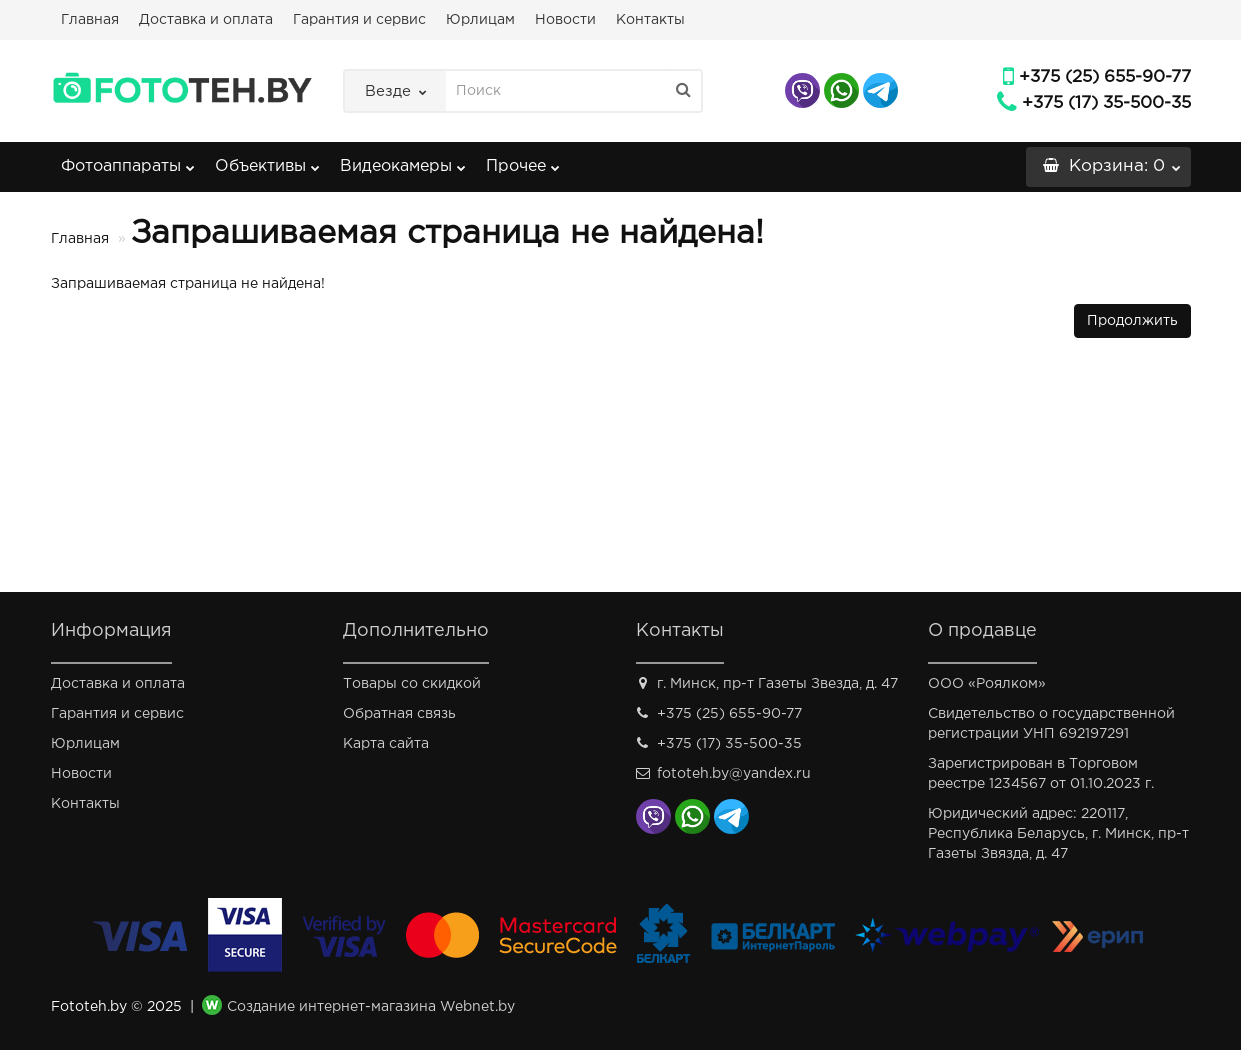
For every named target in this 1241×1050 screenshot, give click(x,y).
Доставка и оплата (206, 20)
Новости (565, 20)
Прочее (523, 160)
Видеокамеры (403, 160)
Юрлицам (480, 20)
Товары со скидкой (412, 684)
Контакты (650, 20)
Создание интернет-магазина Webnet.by (371, 1007)
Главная (90, 20)
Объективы (267, 160)
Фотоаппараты (128, 160)
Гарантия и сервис (359, 20)
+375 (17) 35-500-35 (1106, 103)
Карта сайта (386, 744)
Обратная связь (399, 714)
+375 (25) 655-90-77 (1105, 77)
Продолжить (1132, 321)
